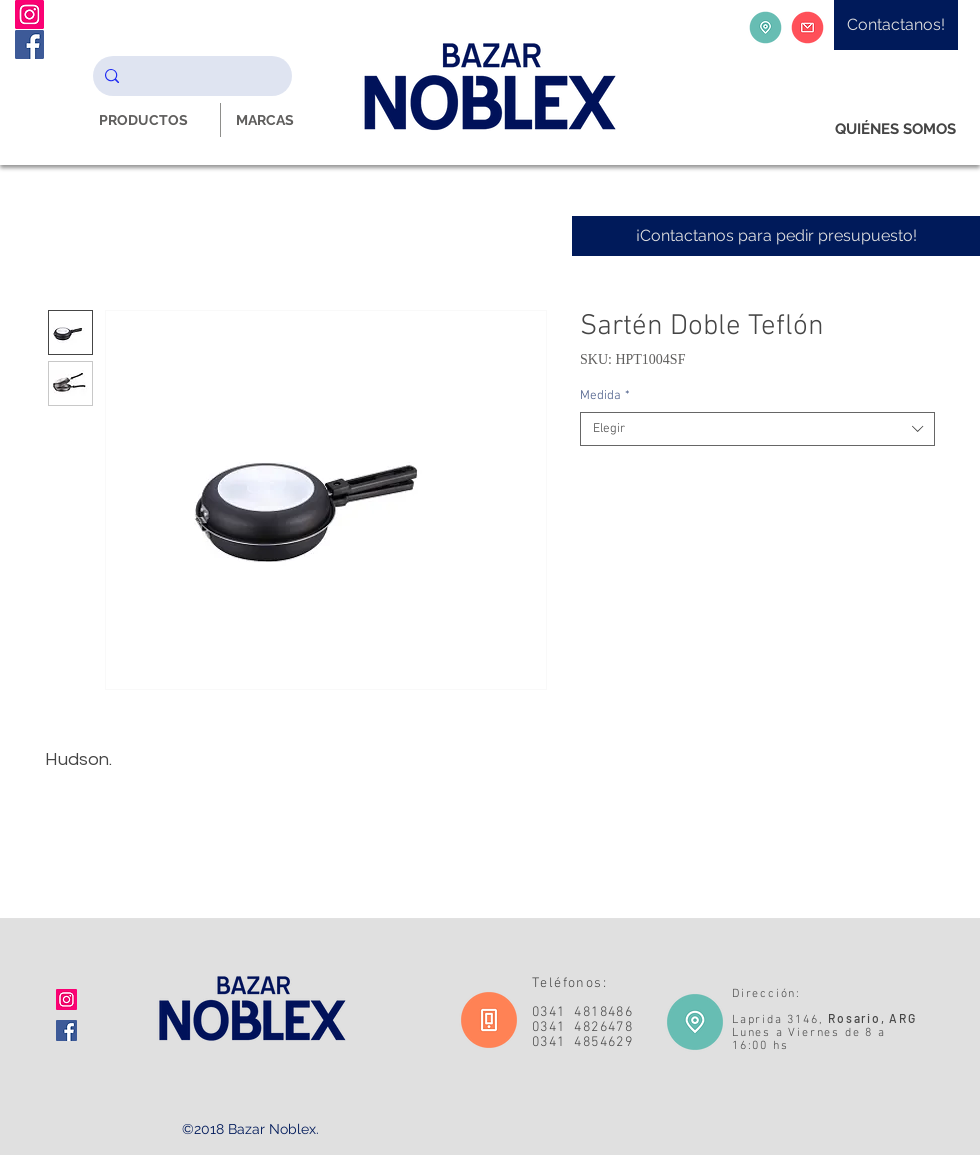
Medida (605, 396)
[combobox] (757, 429)
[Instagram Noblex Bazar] (29, 14)
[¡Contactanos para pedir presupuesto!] (776, 236)
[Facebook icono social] (66, 1030)
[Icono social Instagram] (66, 999)
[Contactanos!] (896, 25)
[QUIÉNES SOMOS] (895, 129)
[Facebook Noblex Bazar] (29, 44)
